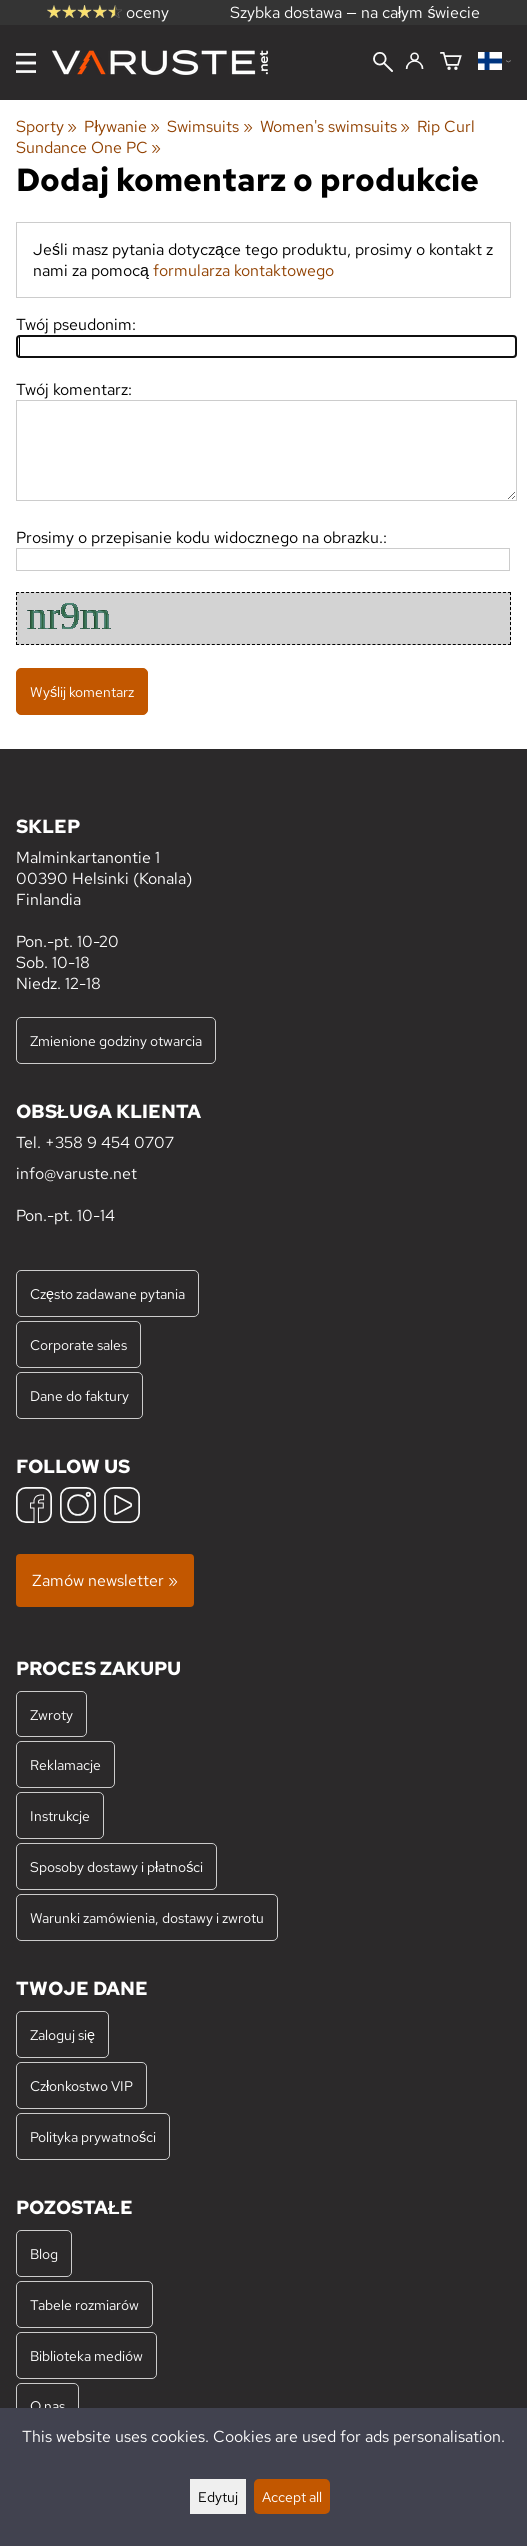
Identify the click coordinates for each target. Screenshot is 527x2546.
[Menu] (26, 63)
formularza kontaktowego (243, 270)
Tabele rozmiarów (84, 2304)
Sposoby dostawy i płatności (116, 1866)
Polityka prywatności (93, 2136)
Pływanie (122, 126)
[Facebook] (34, 1507)
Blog (44, 2253)
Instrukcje (60, 1815)
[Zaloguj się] (414, 62)
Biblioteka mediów (86, 2355)
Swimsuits (209, 126)
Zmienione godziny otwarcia (116, 1040)
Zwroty (51, 1714)
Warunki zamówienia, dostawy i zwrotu (147, 1917)
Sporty (46, 126)
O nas (47, 2405)
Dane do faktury (79, 1395)
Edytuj (218, 2496)
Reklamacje (65, 1764)
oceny (108, 12)
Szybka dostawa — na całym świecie (355, 12)
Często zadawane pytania (107, 1293)
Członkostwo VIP (81, 2085)
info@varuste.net (76, 1173)
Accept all (292, 2496)
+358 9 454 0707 (109, 1142)
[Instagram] (78, 1507)
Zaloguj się (62, 2034)
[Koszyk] (451, 62)
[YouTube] (122, 1507)
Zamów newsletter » (105, 1580)
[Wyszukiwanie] (383, 64)
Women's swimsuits (335, 126)
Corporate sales (78, 1344)
